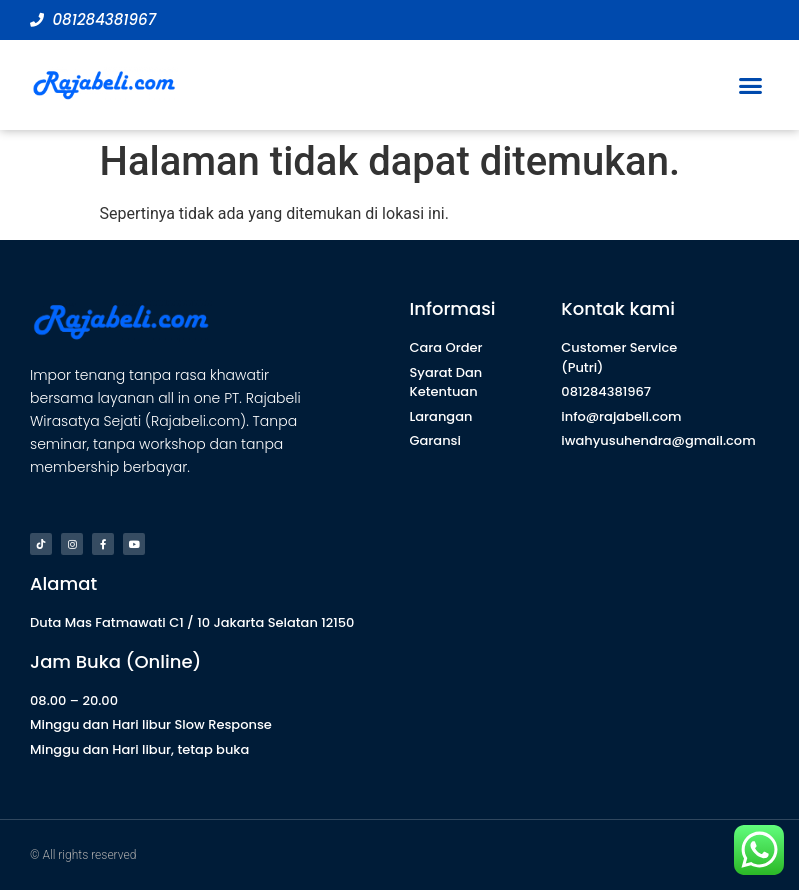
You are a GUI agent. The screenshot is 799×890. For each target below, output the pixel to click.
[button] (750, 85)
